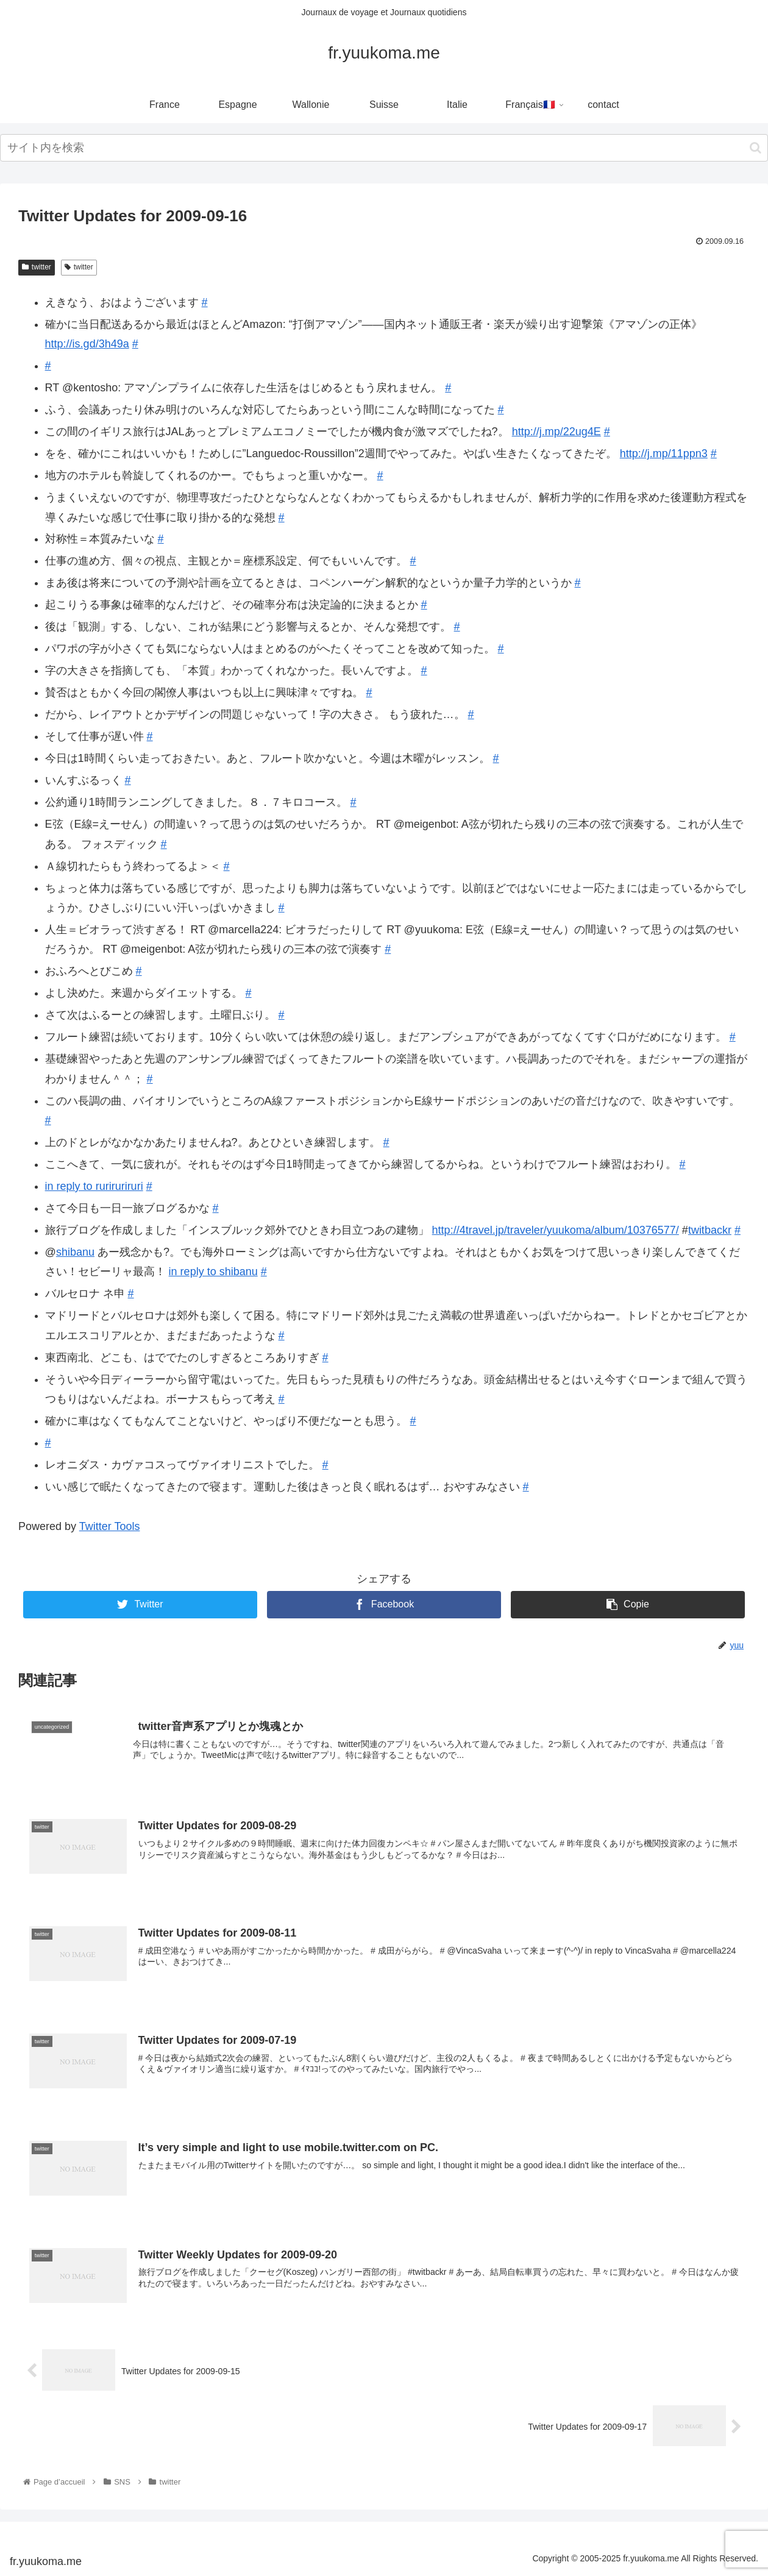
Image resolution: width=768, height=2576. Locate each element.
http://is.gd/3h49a (87, 344)
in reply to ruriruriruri (94, 1186)
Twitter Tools (109, 1526)
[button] (755, 148)
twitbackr (709, 1230)
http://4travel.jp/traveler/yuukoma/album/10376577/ (555, 1230)
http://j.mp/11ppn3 (664, 453)
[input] (384, 148)
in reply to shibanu (213, 1271)
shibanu (75, 1252)
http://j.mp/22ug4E (556, 431)
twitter (36, 267)
